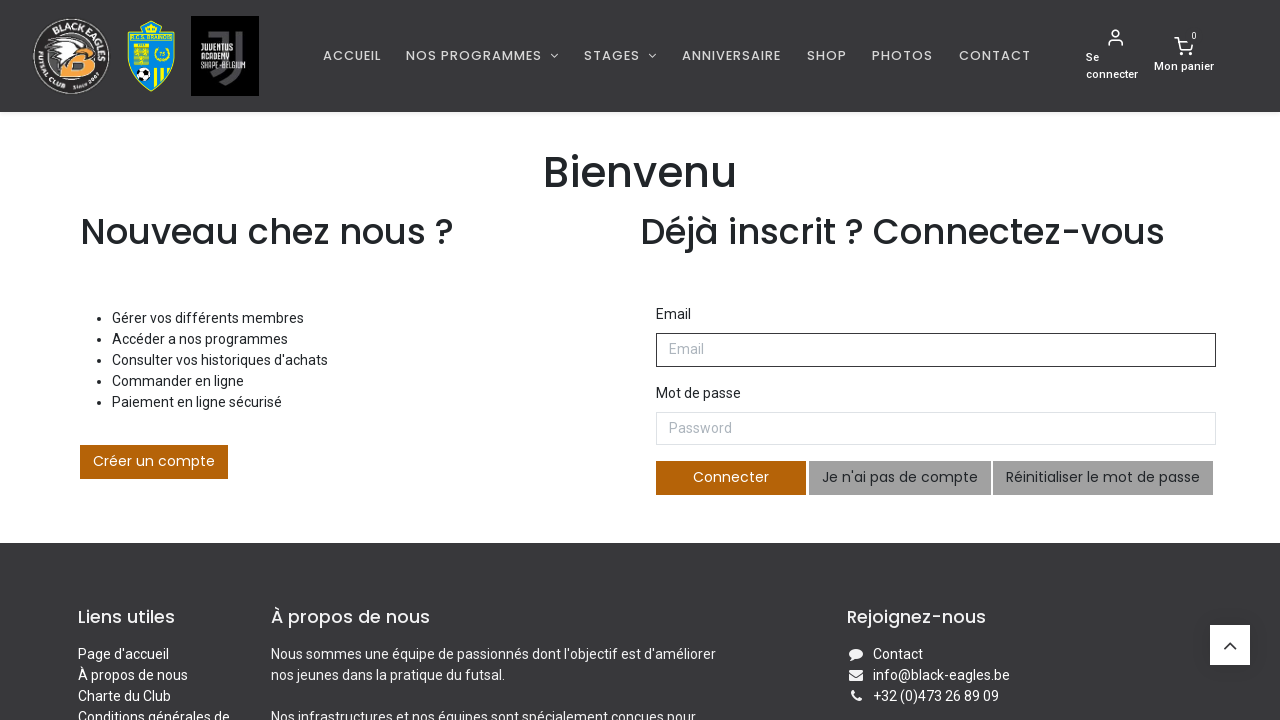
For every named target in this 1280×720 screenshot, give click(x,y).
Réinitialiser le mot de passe (1103, 477)
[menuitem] (352, 55)
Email (673, 314)
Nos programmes (476, 55)
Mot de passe (698, 393)
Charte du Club (124, 696)
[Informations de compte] (1116, 56)
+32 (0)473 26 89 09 (936, 696)
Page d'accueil (123, 654)
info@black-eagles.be (941, 675)
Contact (898, 654)
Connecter (731, 477)
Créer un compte (154, 461)
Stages (614, 55)
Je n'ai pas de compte (900, 477)
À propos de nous (133, 675)
